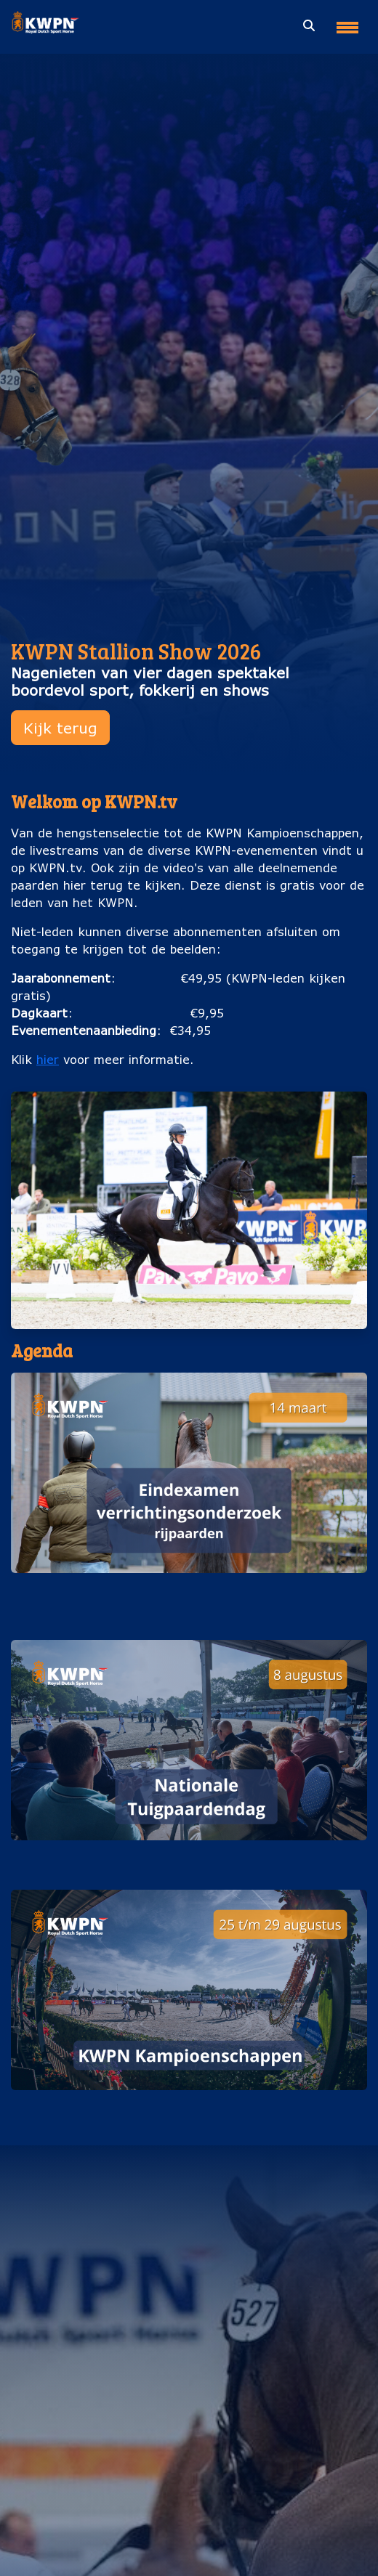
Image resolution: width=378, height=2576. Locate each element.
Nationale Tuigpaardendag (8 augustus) (189, 1854)
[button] (189, 1497)
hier (47, 1059)
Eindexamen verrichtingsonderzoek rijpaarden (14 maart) (189, 1596)
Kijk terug (60, 727)
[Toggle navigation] (347, 22)
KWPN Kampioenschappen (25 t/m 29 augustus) (189, 2104)
